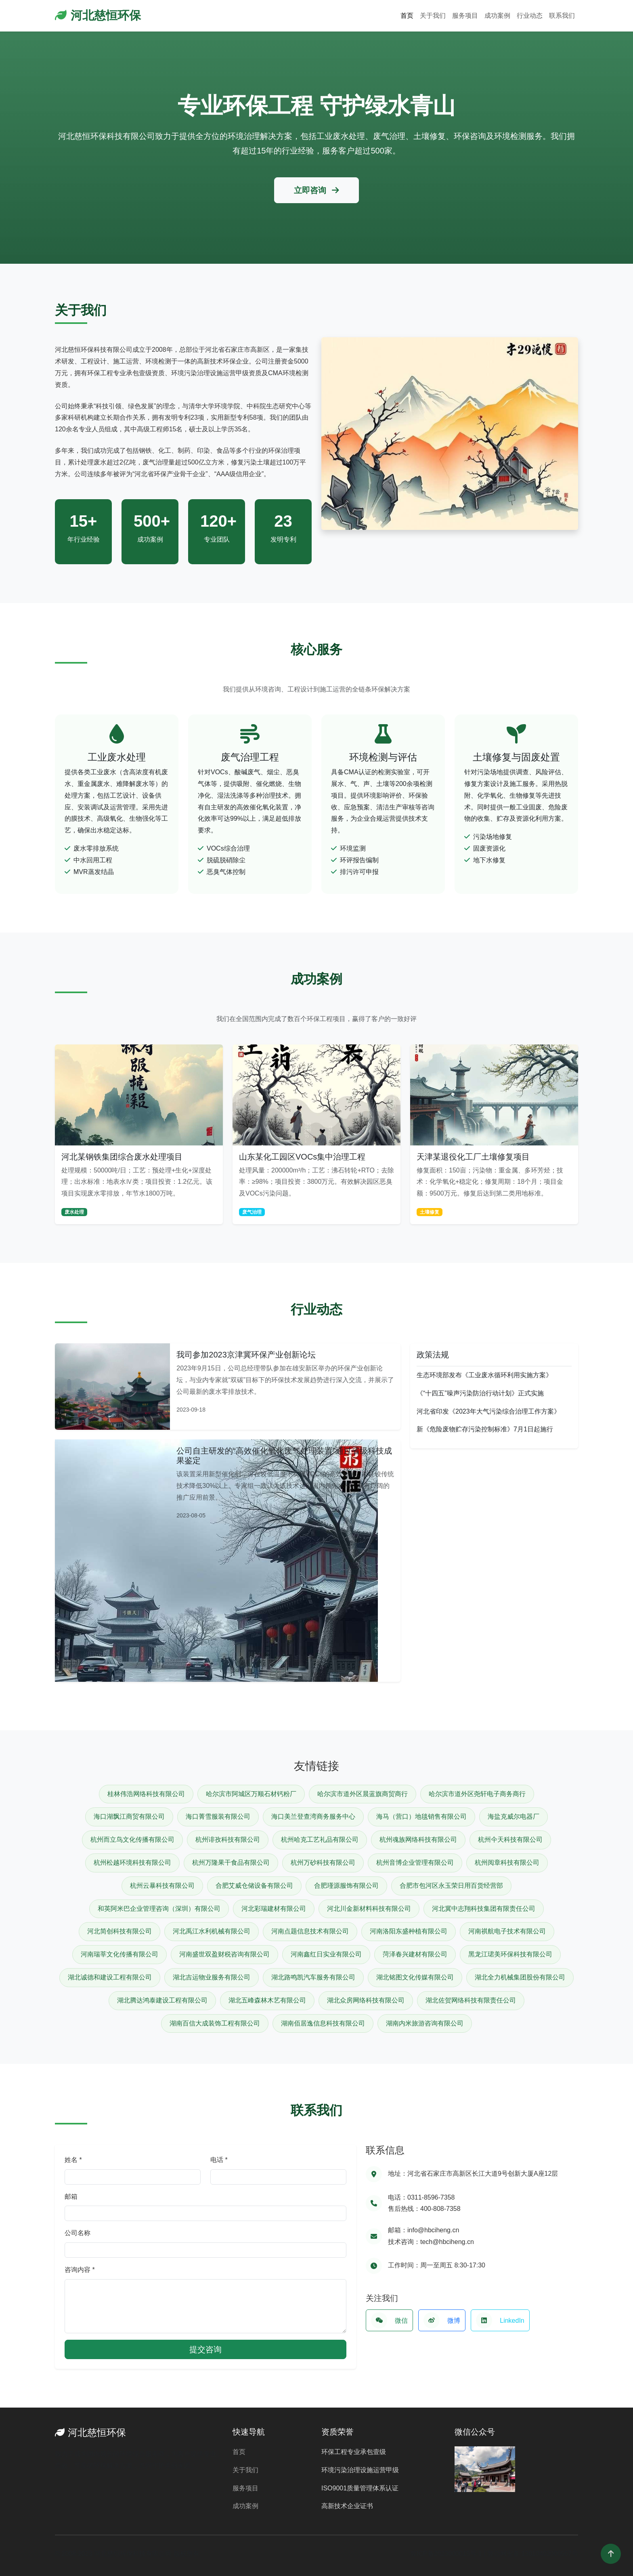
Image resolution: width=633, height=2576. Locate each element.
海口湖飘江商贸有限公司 (129, 1816)
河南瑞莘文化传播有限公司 (119, 1954)
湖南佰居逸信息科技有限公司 (323, 2023)
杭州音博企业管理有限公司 (415, 1862)
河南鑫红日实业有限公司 (326, 1954)
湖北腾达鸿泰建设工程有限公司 (162, 2000)
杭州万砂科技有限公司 (323, 1862)
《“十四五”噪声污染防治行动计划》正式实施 (480, 1393)
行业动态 (530, 15)
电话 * (219, 2159)
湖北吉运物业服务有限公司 (211, 1977)
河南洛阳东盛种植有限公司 (408, 1931)
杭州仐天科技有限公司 (510, 1839)
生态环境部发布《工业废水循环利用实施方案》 (484, 1375)
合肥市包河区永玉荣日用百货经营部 (451, 1885)
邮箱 (71, 2196)
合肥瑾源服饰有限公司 (346, 1885)
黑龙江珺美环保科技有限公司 (510, 1954)
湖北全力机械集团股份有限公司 (520, 1977)
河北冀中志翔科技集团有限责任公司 (483, 1908)
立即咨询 (316, 190)
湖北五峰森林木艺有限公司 (267, 2000)
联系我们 (562, 15)
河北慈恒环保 (98, 15)
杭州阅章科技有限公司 (507, 1862)
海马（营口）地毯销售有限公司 (421, 1816)
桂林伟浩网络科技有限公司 (146, 1793)
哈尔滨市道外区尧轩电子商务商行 (477, 1793)
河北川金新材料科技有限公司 (369, 1908)
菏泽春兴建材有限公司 (415, 1954)
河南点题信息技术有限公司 (310, 1931)
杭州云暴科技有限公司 (162, 1885)
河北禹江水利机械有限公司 (211, 1931)
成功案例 (497, 15)
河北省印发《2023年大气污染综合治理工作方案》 (488, 1411)
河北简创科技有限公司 (119, 1931)
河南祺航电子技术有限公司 (507, 1931)
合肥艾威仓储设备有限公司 (254, 1885)
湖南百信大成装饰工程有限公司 (215, 2023)
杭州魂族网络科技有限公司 (418, 1839)
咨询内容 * (80, 2269)
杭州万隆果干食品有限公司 (231, 1862)
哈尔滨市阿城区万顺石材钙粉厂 (251, 1793)
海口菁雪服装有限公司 (218, 1816)
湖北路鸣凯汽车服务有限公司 (313, 1977)
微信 (389, 2320)
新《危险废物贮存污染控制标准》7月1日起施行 (485, 1429)
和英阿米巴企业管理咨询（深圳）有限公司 (159, 1908)
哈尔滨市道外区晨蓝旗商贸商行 (362, 1793)
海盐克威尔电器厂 (513, 1816)
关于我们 (433, 15)
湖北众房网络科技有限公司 (366, 2000)
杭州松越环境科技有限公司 (132, 1862)
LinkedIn (500, 2320)
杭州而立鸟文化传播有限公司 (132, 1839)
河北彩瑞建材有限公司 (273, 1908)
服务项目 (465, 15)
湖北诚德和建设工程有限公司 (110, 1977)
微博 (441, 2320)
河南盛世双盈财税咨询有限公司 (224, 1954)
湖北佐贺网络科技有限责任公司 (470, 2000)
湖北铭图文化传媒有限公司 (415, 1977)
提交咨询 (205, 2349)
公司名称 (77, 2232)
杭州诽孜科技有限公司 (227, 1839)
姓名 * (73, 2159)
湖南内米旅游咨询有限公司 (424, 2023)
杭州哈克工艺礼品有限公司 (319, 1839)
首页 (406, 15)
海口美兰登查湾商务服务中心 (313, 1816)
